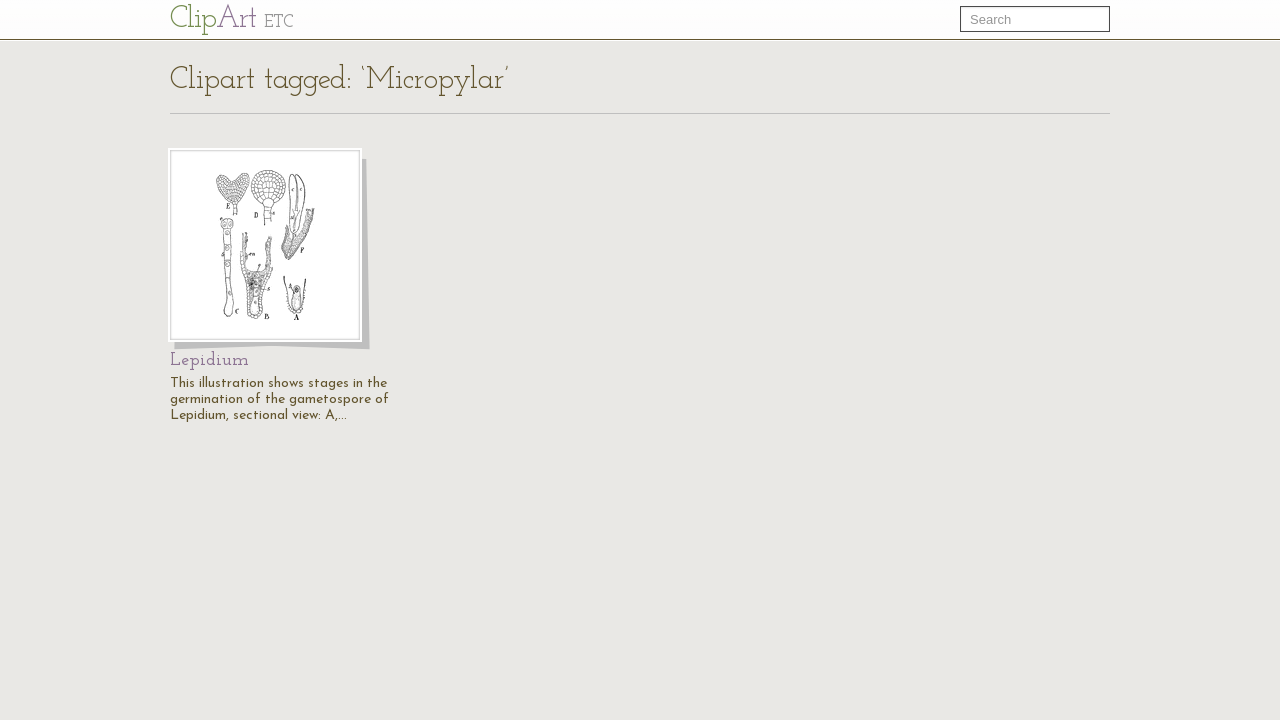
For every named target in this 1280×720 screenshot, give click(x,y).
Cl (231, 19)
